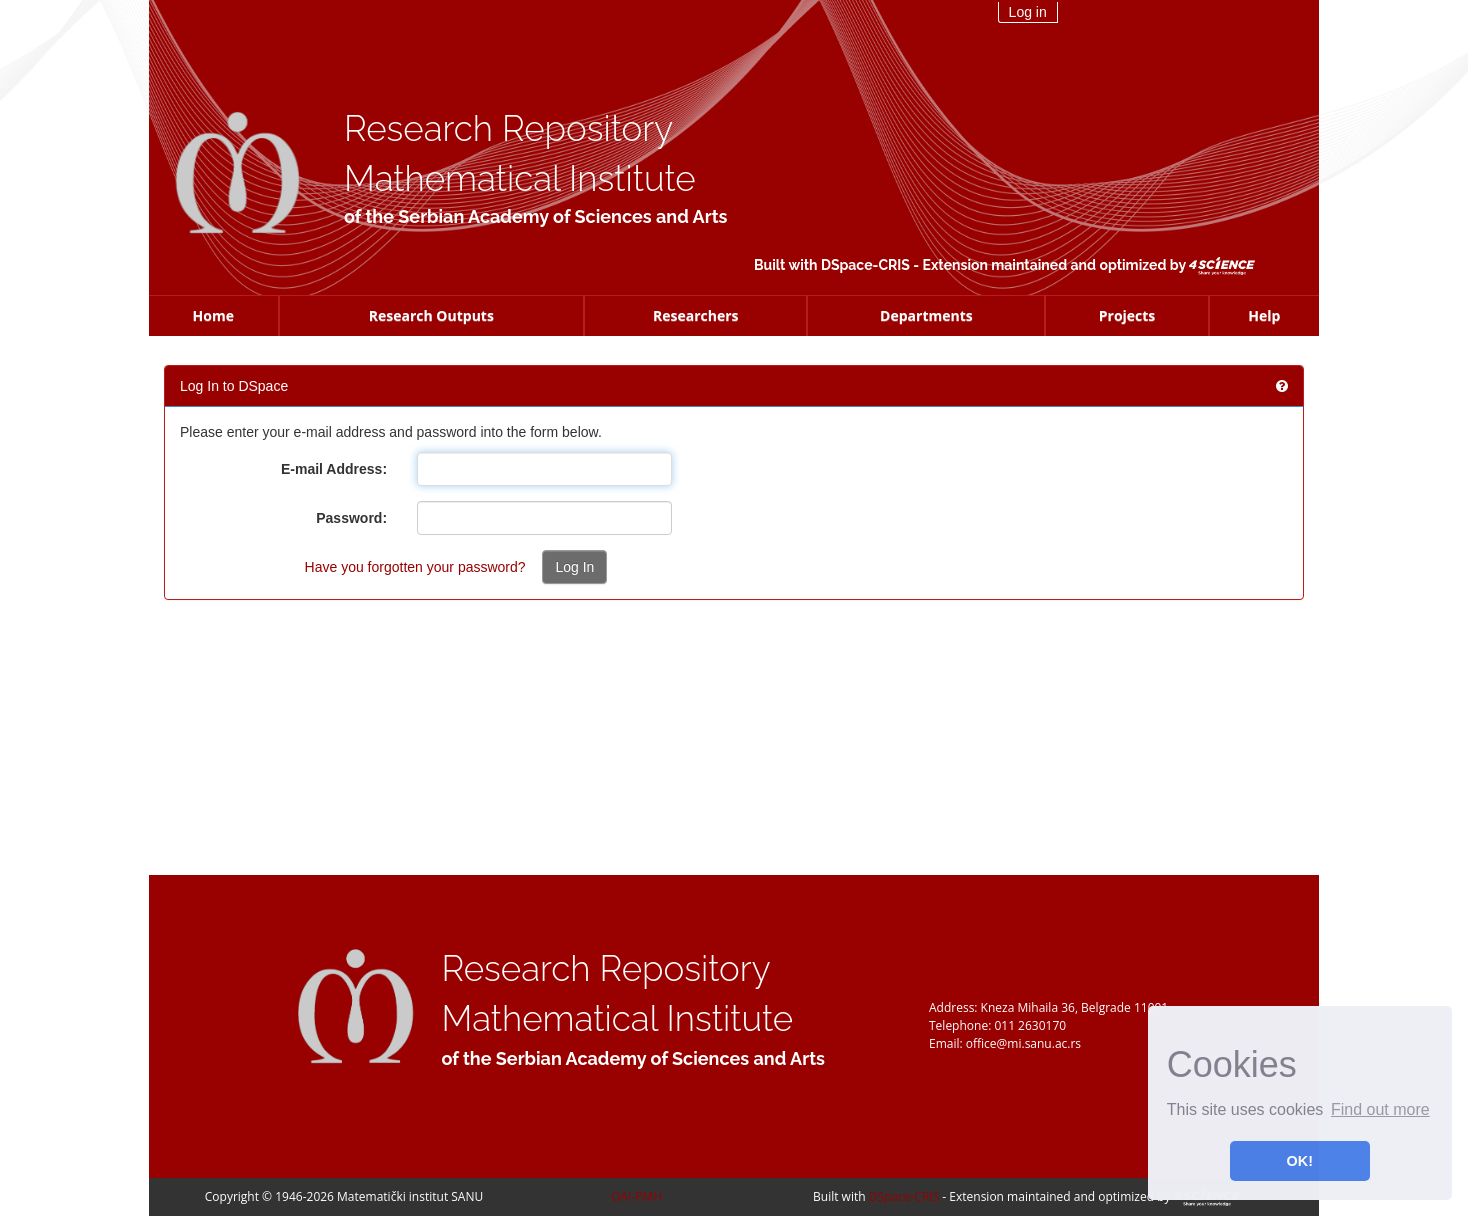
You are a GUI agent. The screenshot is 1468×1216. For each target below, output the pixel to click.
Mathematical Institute (520, 178)
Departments (926, 315)
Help (1264, 315)
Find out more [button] (1380, 1109)
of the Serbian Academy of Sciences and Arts (535, 216)
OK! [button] (1300, 1161)
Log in (1028, 12)
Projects (1127, 315)
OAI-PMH (636, 1196)
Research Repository (508, 128)
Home (213, 315)
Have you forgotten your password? (415, 567)
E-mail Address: (334, 469)
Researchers (696, 315)
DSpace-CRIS (865, 265)
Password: (351, 518)
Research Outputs (431, 315)
